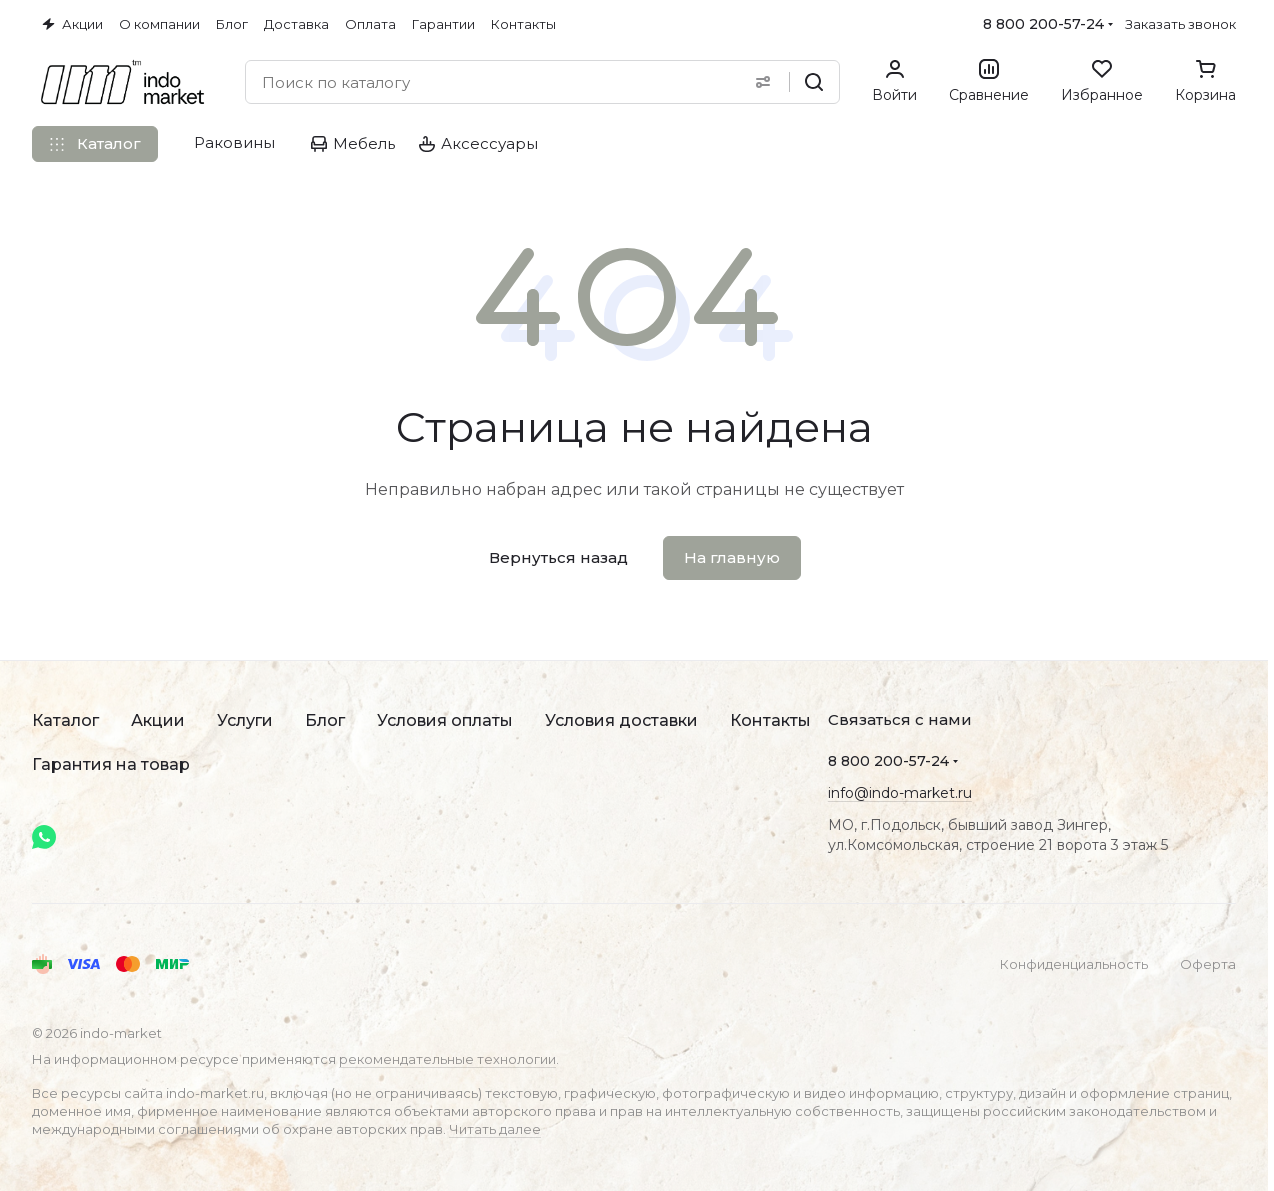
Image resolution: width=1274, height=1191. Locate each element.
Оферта (1208, 964)
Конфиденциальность (1074, 964)
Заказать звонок (1180, 24)
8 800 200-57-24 (1043, 24)
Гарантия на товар (111, 764)
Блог (325, 720)
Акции (158, 720)
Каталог (65, 720)
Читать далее (495, 1129)
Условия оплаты (445, 720)
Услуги (245, 720)
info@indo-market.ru (900, 793)
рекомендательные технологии (447, 1059)
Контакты (770, 720)
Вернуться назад (558, 557)
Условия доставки (621, 720)
